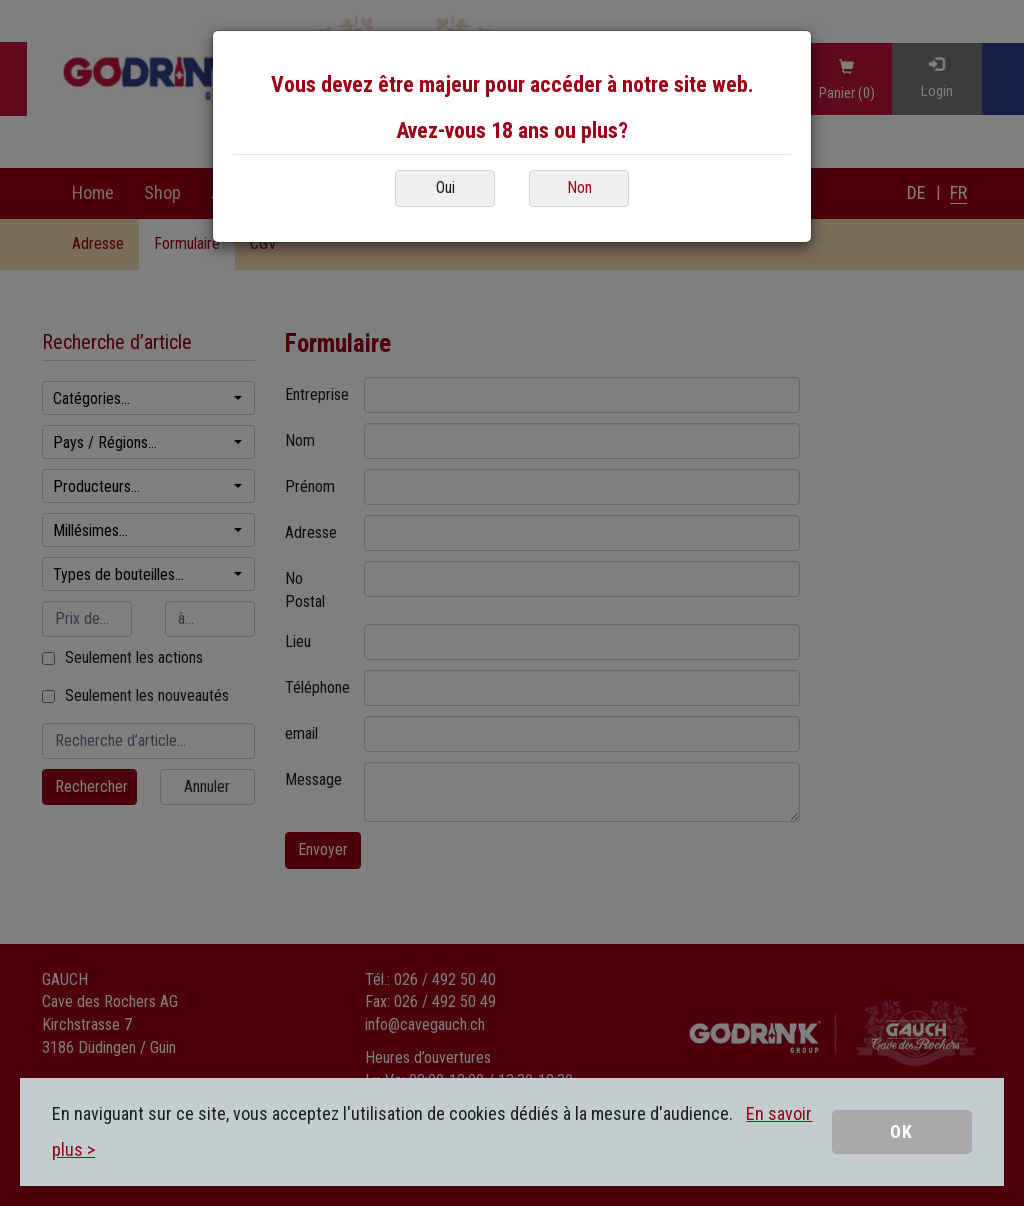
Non (579, 187)
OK (901, 1131)
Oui (445, 187)
